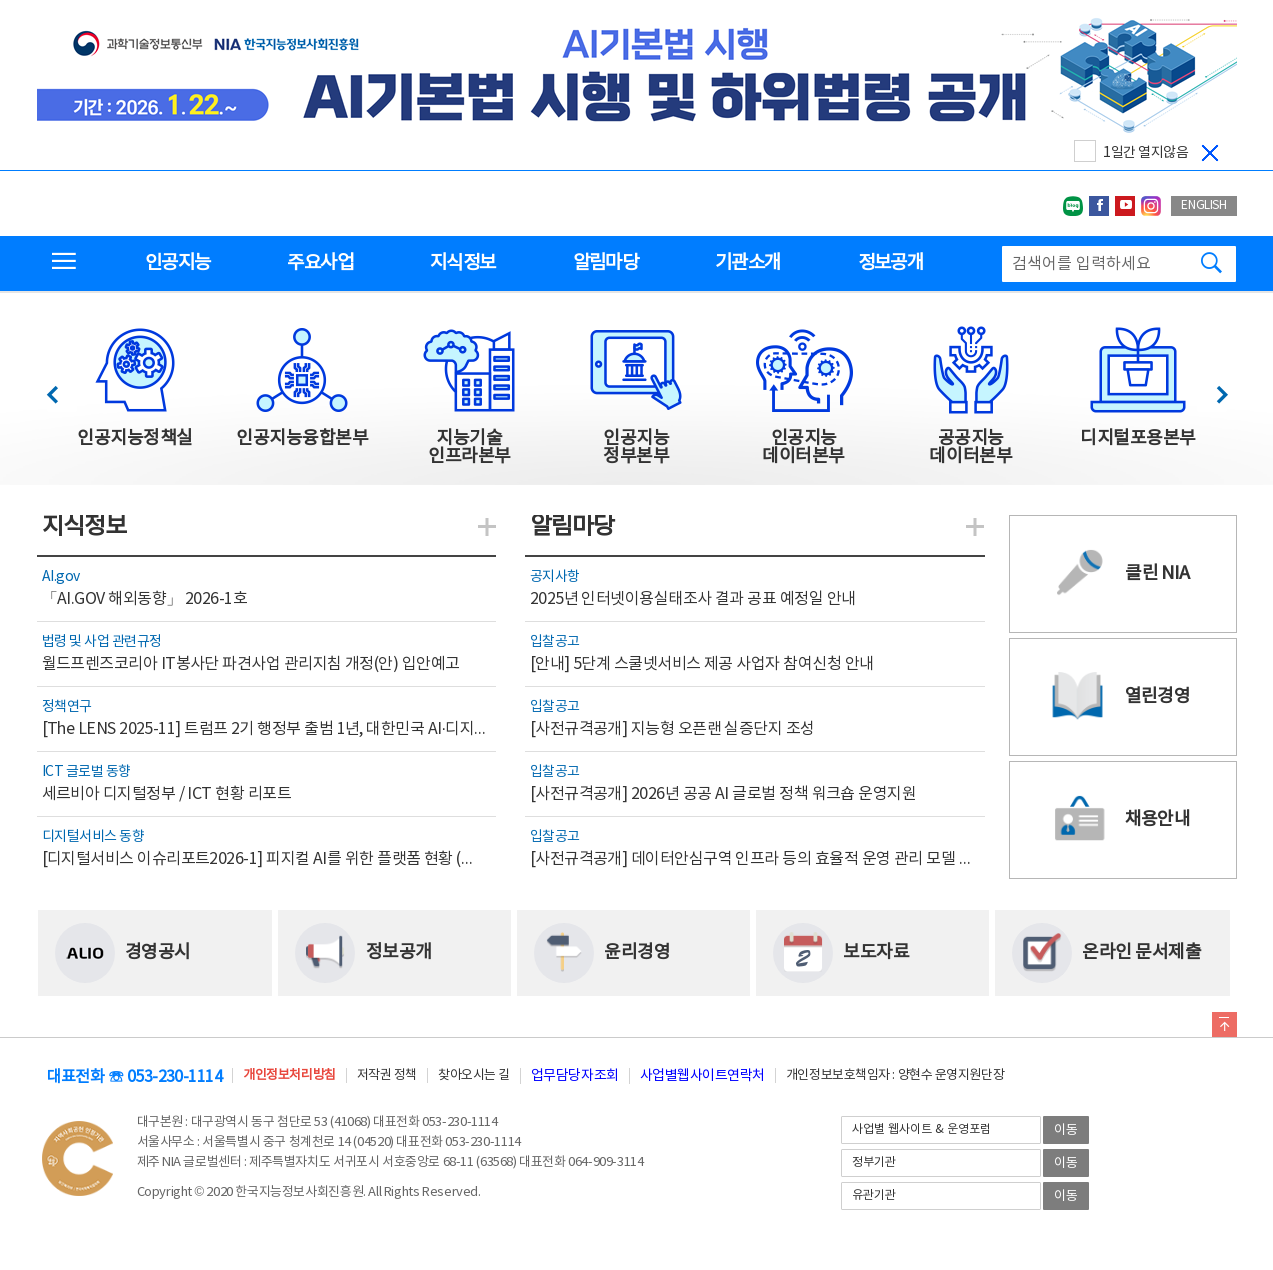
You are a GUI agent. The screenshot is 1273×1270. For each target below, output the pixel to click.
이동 (1066, 1130)
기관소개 (747, 263)
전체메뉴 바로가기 (0, 0)
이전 (61, 389)
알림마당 (605, 263)
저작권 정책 (387, 1075)
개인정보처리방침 (289, 1075)
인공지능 (177, 263)
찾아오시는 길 (474, 1075)
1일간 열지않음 (1145, 153)
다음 (1211, 389)
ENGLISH (1203, 205)
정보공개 (890, 263)
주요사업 (319, 263)
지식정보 (462, 263)
